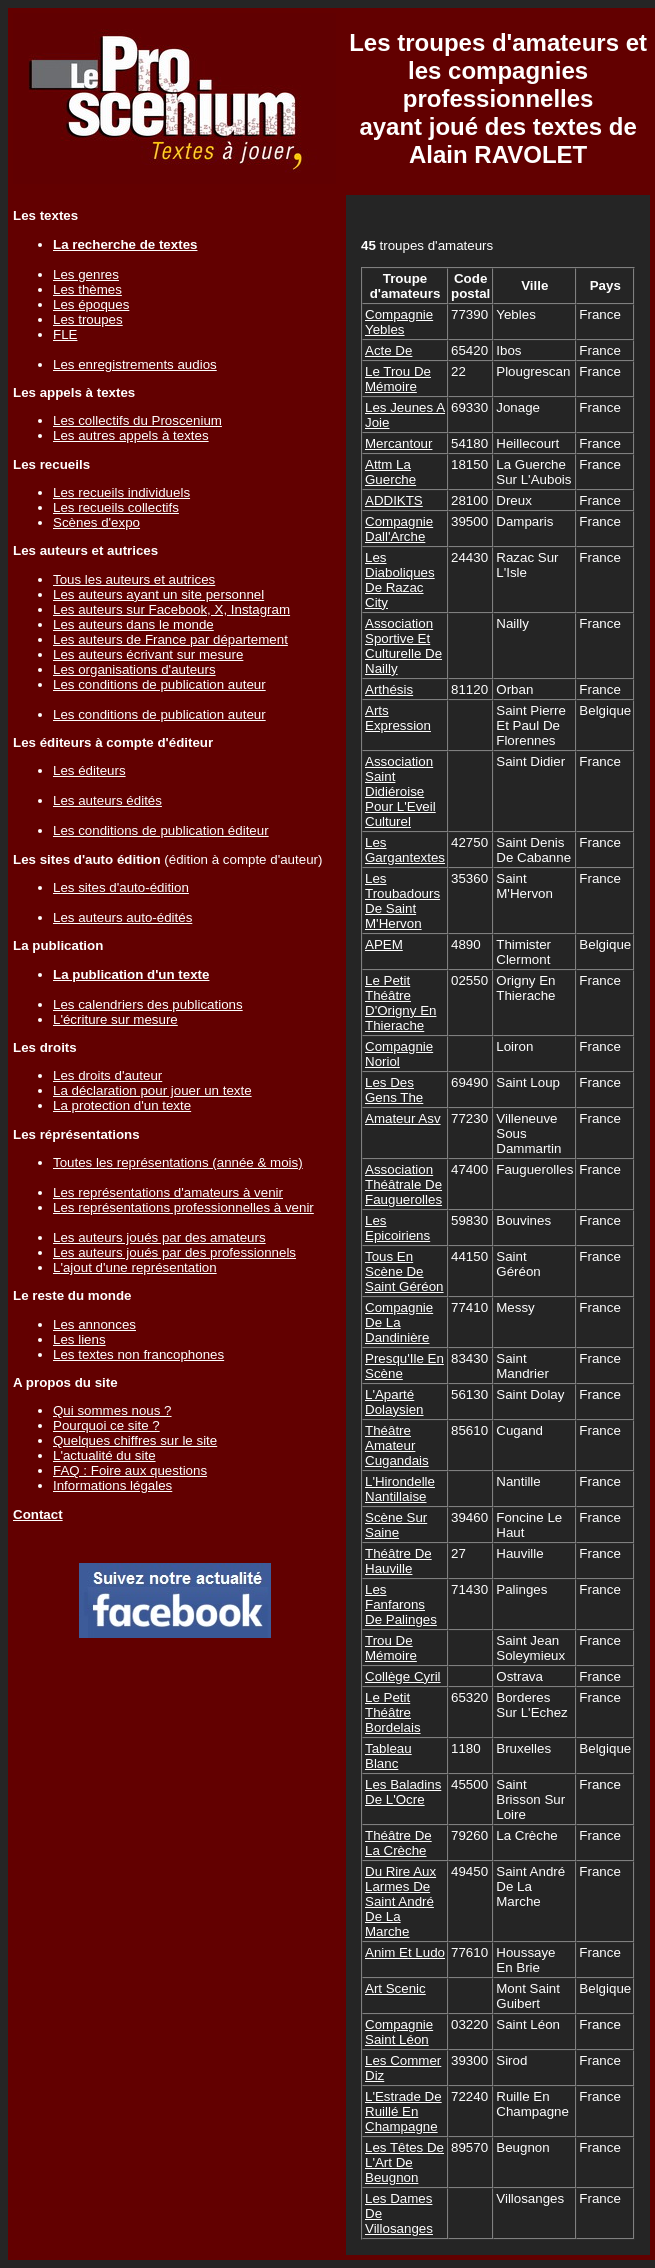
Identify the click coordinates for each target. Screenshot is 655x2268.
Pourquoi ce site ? (106, 1425)
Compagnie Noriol (399, 1054)
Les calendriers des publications (148, 1004)
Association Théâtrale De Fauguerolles (403, 1184)
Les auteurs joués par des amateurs (159, 1237)
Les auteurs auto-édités (122, 917)
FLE (65, 334)
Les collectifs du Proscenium (137, 420)
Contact (38, 1514)
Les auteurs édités (107, 800)
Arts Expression (398, 718)
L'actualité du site (104, 1455)
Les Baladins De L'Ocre (403, 1792)
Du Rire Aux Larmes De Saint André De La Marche (400, 1901)
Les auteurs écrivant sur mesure (148, 654)
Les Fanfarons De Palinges (401, 1604)
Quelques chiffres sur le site (135, 1440)
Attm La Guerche (390, 472)
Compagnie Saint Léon (399, 2032)
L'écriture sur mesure (115, 1019)
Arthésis (389, 689)
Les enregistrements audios (135, 364)
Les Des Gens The (394, 1090)
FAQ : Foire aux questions (130, 1470)
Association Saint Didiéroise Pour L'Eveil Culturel (400, 791)
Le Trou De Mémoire (398, 379)
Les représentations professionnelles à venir (183, 1207)
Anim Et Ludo (405, 1952)
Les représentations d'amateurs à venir (168, 1192)
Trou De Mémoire (391, 1648)
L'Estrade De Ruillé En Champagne (403, 2111)
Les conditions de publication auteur (159, 684)
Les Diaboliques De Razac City (400, 580)
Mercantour (398, 443)
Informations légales (112, 1485)
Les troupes (88, 319)
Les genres (86, 274)
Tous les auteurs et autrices (134, 579)
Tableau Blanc (388, 1756)
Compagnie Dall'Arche (399, 529)
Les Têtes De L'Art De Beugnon (404, 2162)
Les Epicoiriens (397, 1228)
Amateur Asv (403, 1118)
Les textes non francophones (138, 1354)
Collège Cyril (403, 1676)
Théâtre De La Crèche (398, 1843)
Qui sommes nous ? (112, 1410)
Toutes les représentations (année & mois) (178, 1162)
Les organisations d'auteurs (134, 669)
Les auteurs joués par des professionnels (174, 1252)
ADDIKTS (394, 500)
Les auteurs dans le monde (133, 624)
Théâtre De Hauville (398, 1561)
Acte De (388, 350)
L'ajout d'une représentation (135, 1267)
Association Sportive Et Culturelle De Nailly (403, 646)
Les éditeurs (89, 770)
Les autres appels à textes (131, 435)
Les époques (91, 304)
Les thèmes (87, 289)
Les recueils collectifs (116, 507)
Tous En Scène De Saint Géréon (404, 1271)
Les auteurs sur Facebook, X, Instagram (171, 609)
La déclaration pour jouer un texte (152, 1090)
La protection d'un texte (122, 1105)
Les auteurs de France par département (170, 639)
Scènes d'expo (96, 522)
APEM (384, 944)
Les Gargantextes (405, 850)
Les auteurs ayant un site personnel (158, 594)
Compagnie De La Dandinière (399, 1322)
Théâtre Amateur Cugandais (397, 1445)
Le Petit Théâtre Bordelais (393, 1712)
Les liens (79, 1339)
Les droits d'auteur (107, 1075)
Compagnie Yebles (399, 322)
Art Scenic (395, 1988)
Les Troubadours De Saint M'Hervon (402, 901)
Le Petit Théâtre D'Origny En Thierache (400, 1003)
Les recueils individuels (121, 492)
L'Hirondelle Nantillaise (400, 1489)
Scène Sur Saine (396, 1525)
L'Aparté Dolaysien (394, 1402)
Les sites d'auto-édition (121, 887)
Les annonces (94, 1324)
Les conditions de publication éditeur (161, 830)
